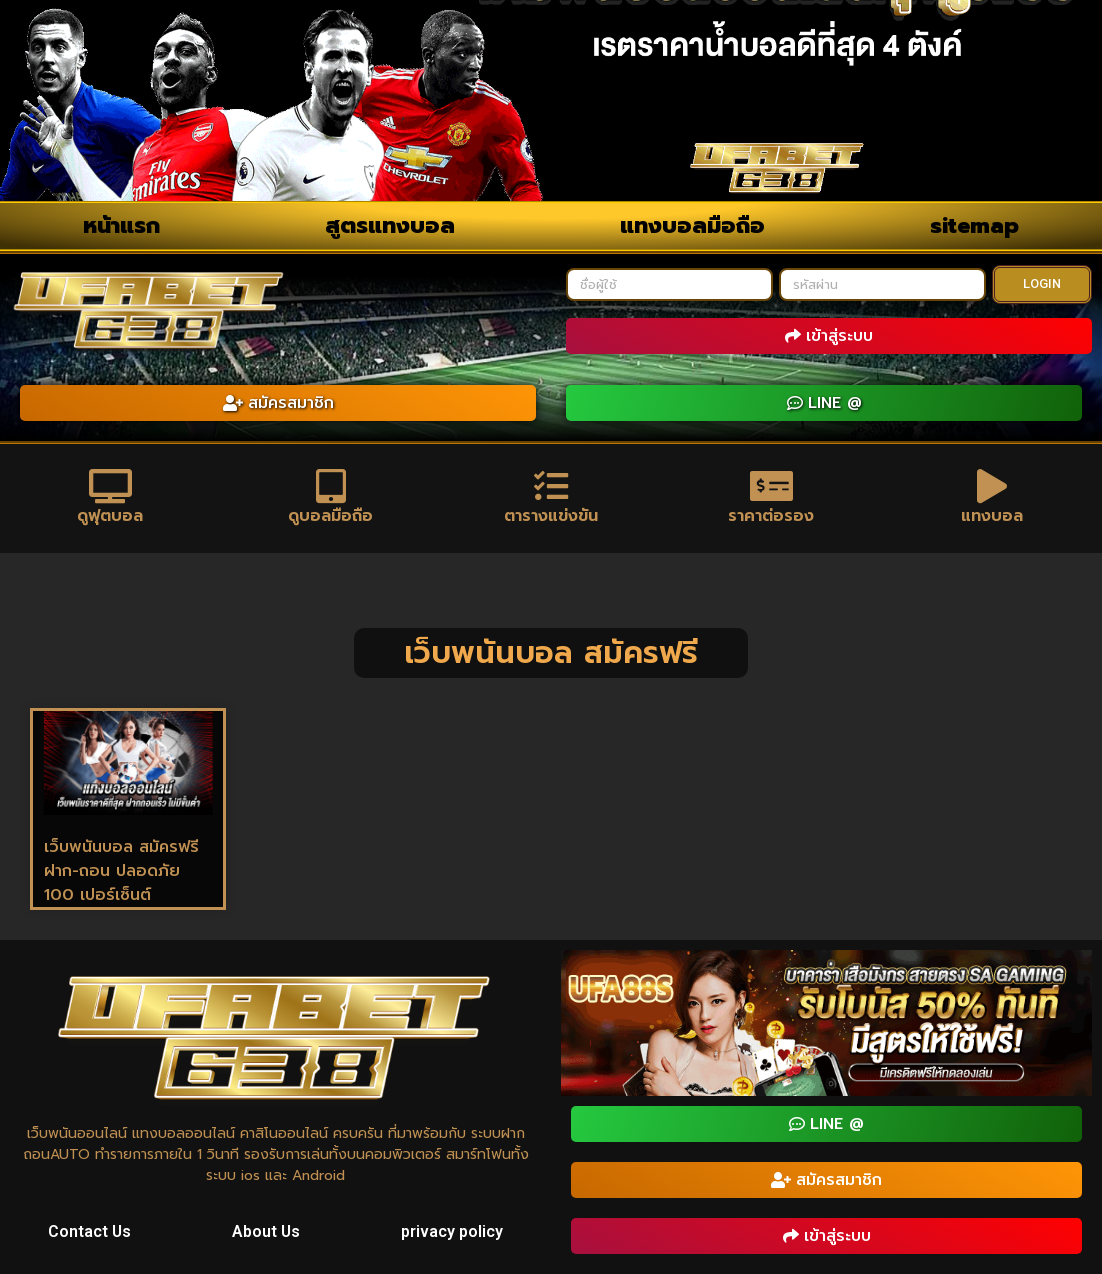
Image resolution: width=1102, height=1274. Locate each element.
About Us (266, 1232)
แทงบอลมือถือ (692, 225)
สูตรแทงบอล (390, 225)
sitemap (974, 225)
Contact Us (90, 1232)
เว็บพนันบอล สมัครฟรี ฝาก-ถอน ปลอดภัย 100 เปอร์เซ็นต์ (121, 872)
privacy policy (452, 1232)
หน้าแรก (121, 225)
